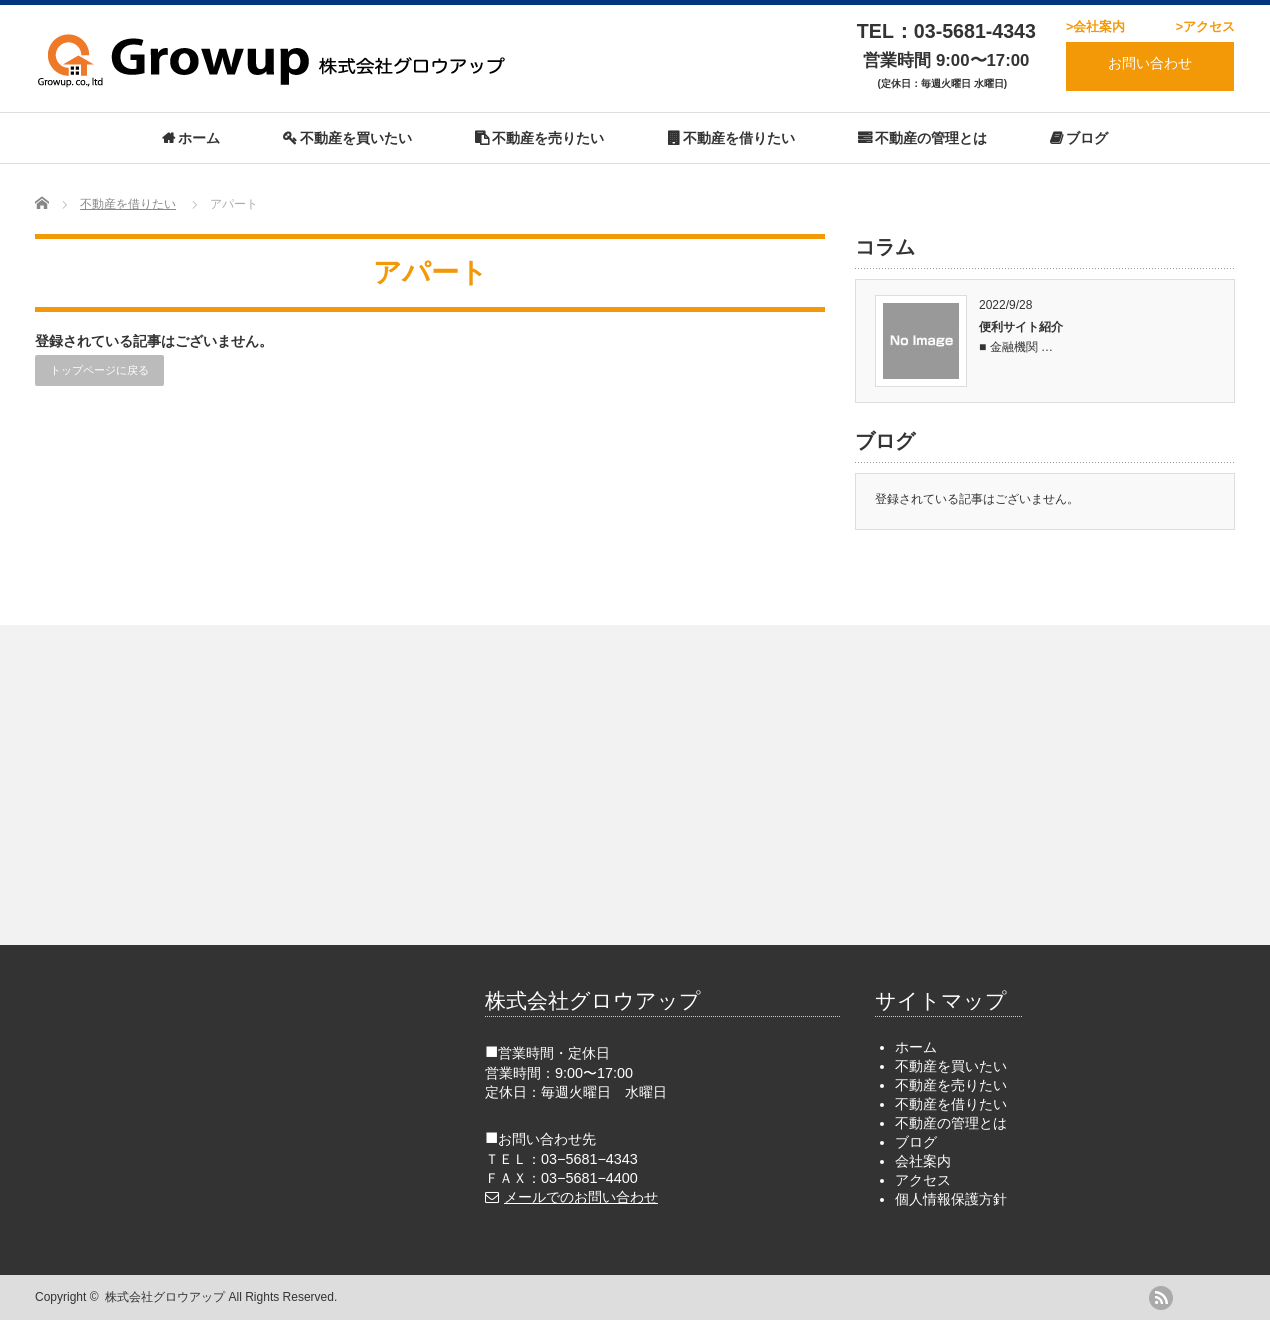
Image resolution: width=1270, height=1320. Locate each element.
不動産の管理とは (931, 138)
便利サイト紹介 (1021, 327)
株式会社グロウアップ (165, 1297)
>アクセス (1205, 27)
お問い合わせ (1150, 63)
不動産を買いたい (356, 138)
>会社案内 (1095, 27)
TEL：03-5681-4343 (946, 31)
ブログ (1087, 138)
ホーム (199, 138)
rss (1161, 1298)
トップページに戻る (99, 370)
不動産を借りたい (739, 138)
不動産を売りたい (548, 138)
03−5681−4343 (589, 1159)
